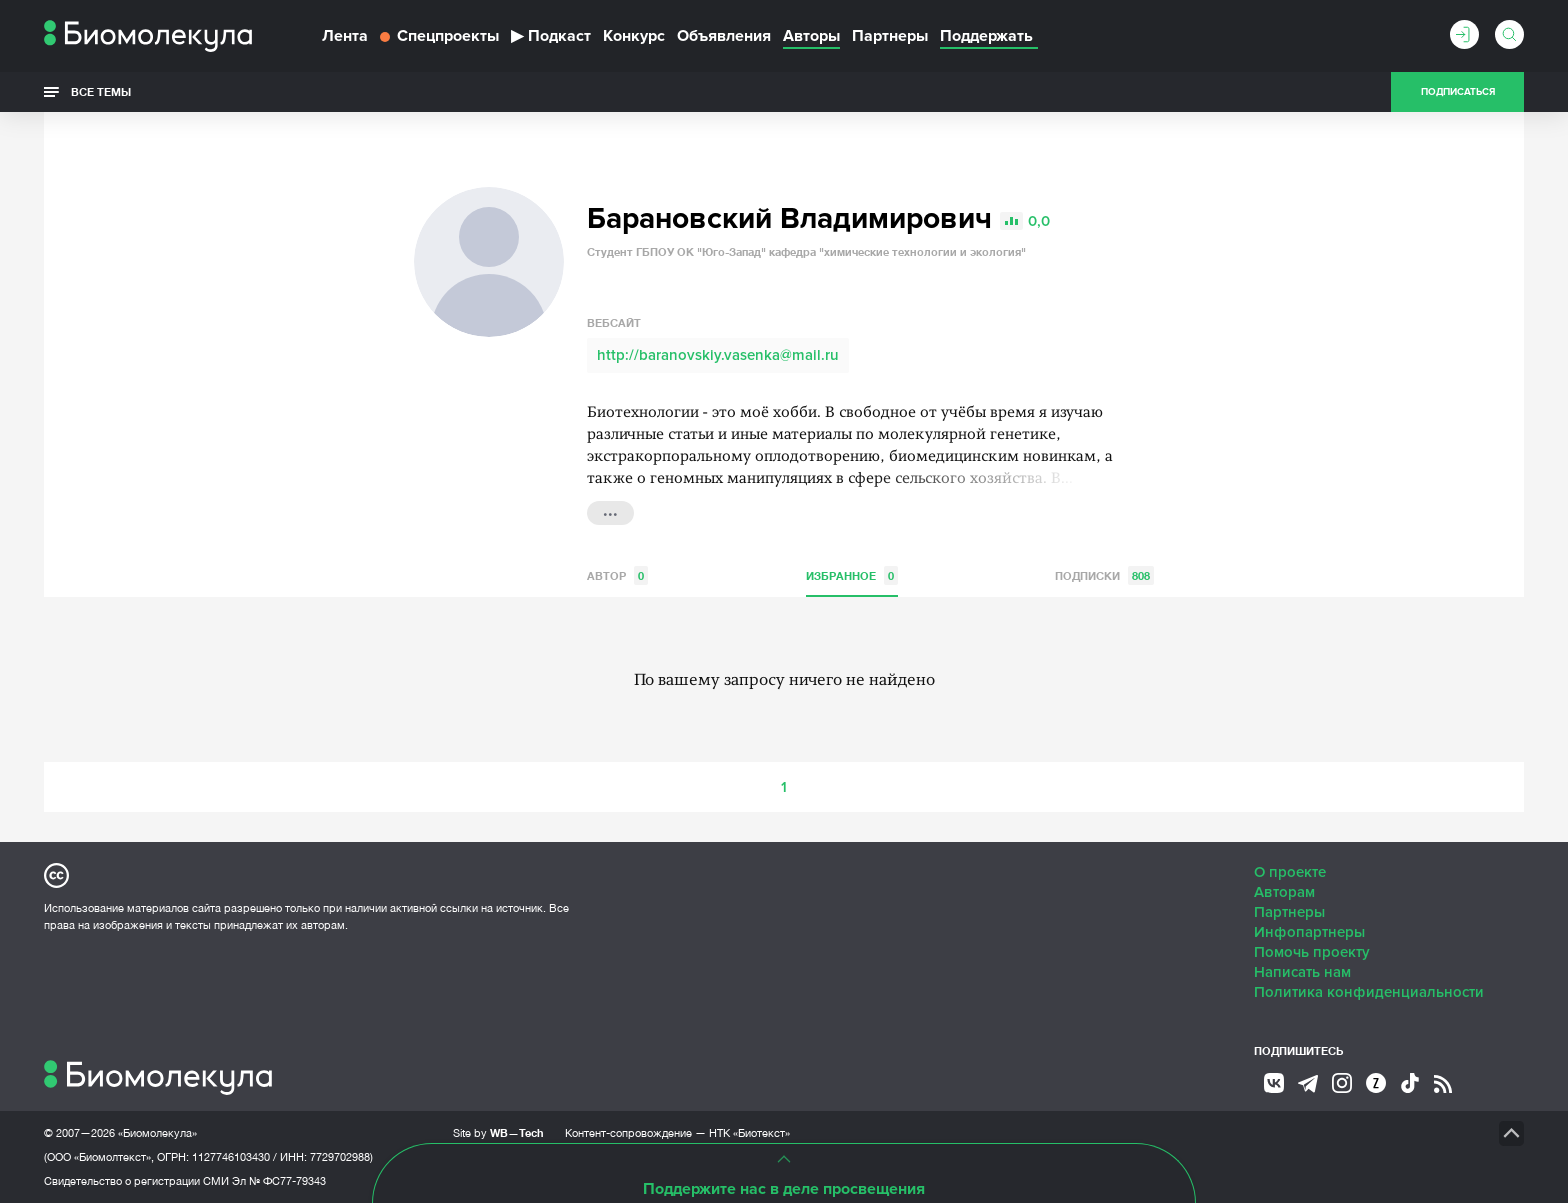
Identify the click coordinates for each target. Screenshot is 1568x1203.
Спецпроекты (439, 36)
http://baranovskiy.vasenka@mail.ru (718, 355)
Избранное (852, 575)
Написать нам (1302, 972)
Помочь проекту (1312, 952)
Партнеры (890, 36)
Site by (498, 1132)
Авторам (1284, 892)
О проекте (1290, 872)
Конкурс (634, 36)
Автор (617, 575)
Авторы (811, 36)
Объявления (724, 36)
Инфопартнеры (1309, 932)
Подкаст (551, 36)
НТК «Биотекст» (749, 1133)
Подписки (1104, 575)
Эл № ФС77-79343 (279, 1181)
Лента (345, 36)
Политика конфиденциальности (1369, 992)
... (610, 511)
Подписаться (1458, 92)
